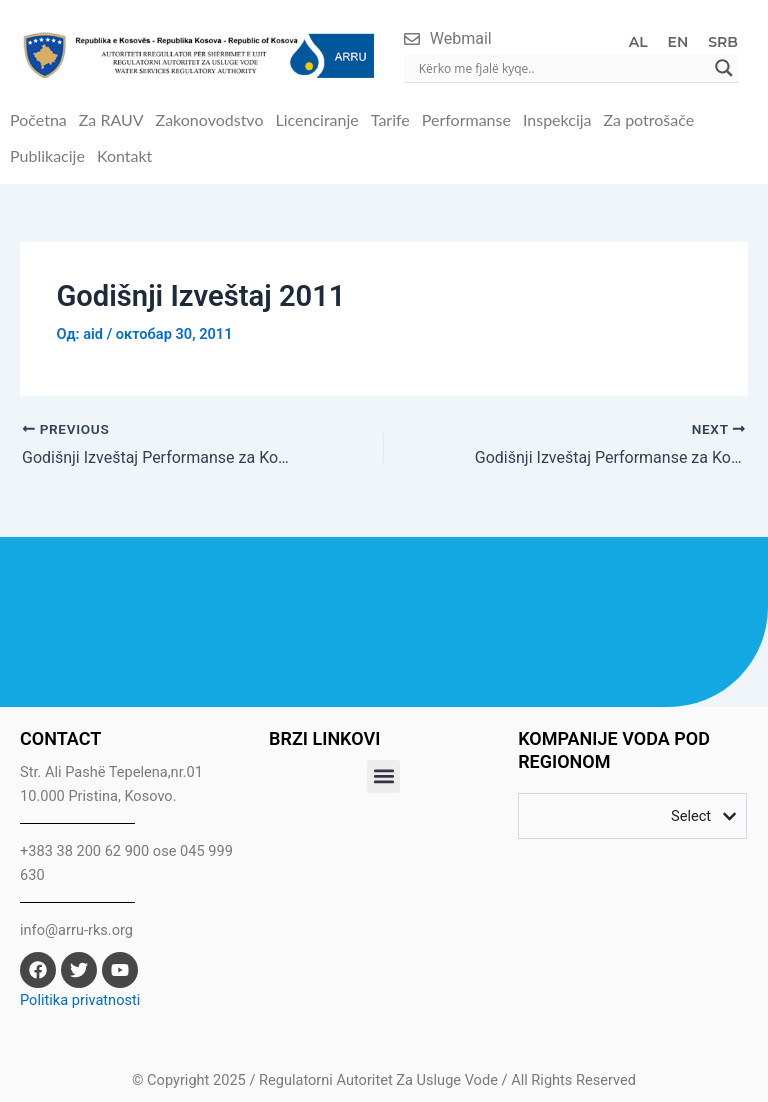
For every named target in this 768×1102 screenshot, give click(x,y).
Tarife (390, 119)
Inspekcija (557, 119)
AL (638, 42)
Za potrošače (649, 119)
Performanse (466, 119)
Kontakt (124, 155)
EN (678, 42)
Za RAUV (111, 119)
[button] (383, 776)
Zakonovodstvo (210, 119)
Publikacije (47, 155)
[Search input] (562, 68)
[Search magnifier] (724, 68)
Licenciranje (316, 119)
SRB (723, 42)
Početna (38, 119)
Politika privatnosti (80, 1000)
